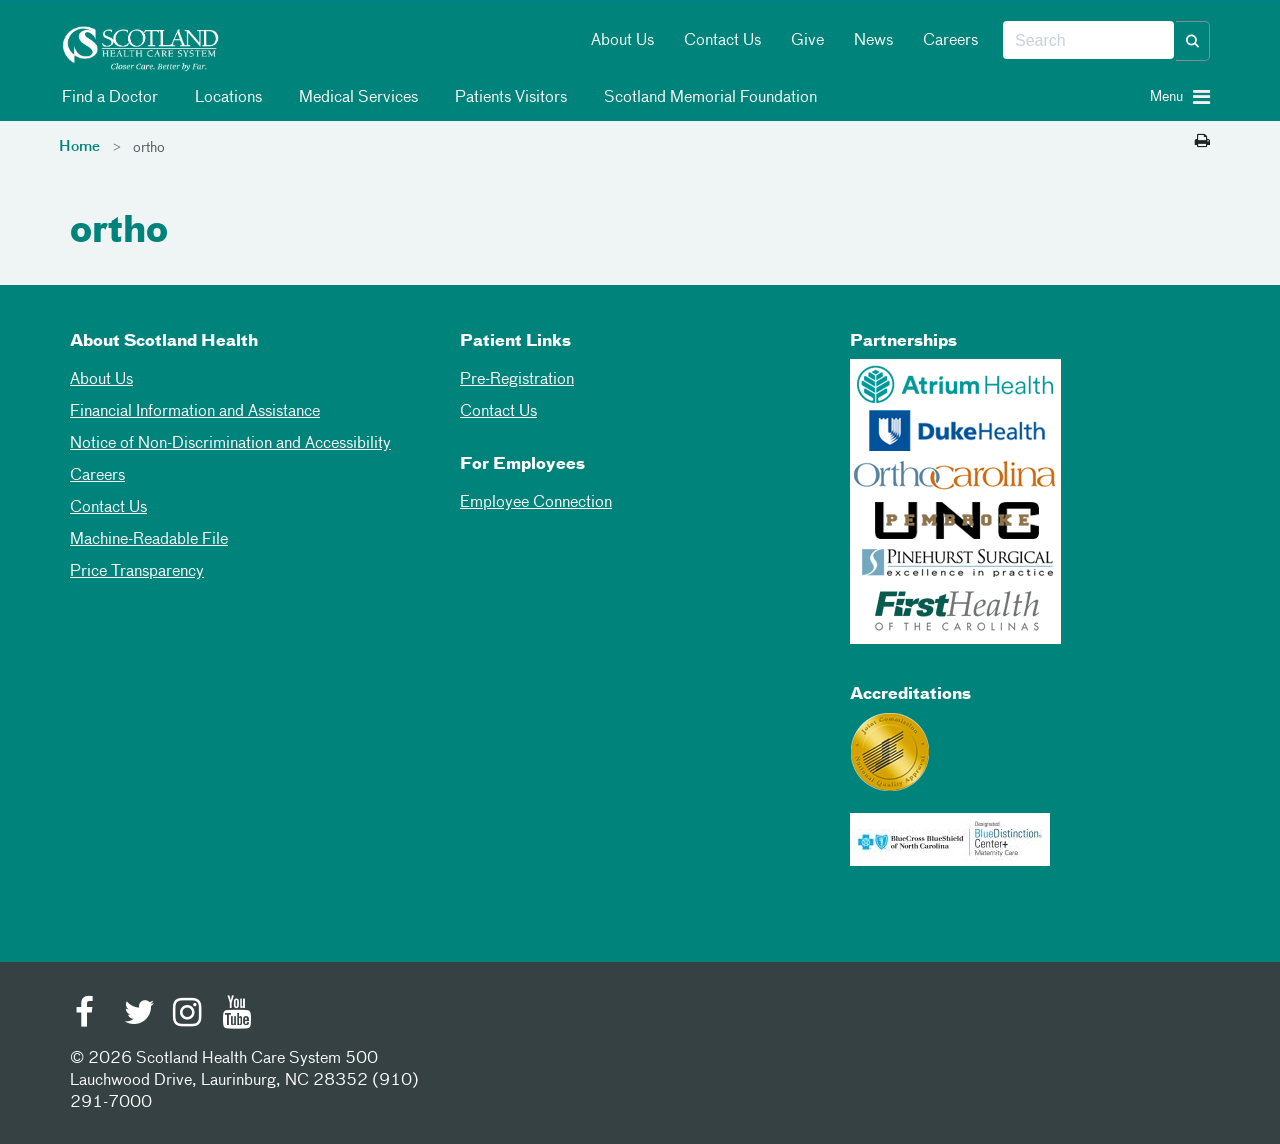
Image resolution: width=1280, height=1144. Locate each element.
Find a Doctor (106, 98)
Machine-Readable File (149, 540)
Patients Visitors (507, 98)
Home (79, 147)
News (873, 41)
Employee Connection (536, 503)
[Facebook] (90, 1015)
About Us (622, 41)
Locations (225, 98)
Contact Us (722, 41)
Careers (950, 41)
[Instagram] (188, 1015)
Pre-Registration (517, 380)
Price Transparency (137, 572)
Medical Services (355, 98)
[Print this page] (1202, 142)
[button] (1193, 41)
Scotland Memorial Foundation (707, 98)
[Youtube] (237, 1015)
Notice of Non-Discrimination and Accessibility (230, 444)
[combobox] (1088, 41)
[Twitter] (139, 1015)
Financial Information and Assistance (195, 412)
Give (807, 41)
